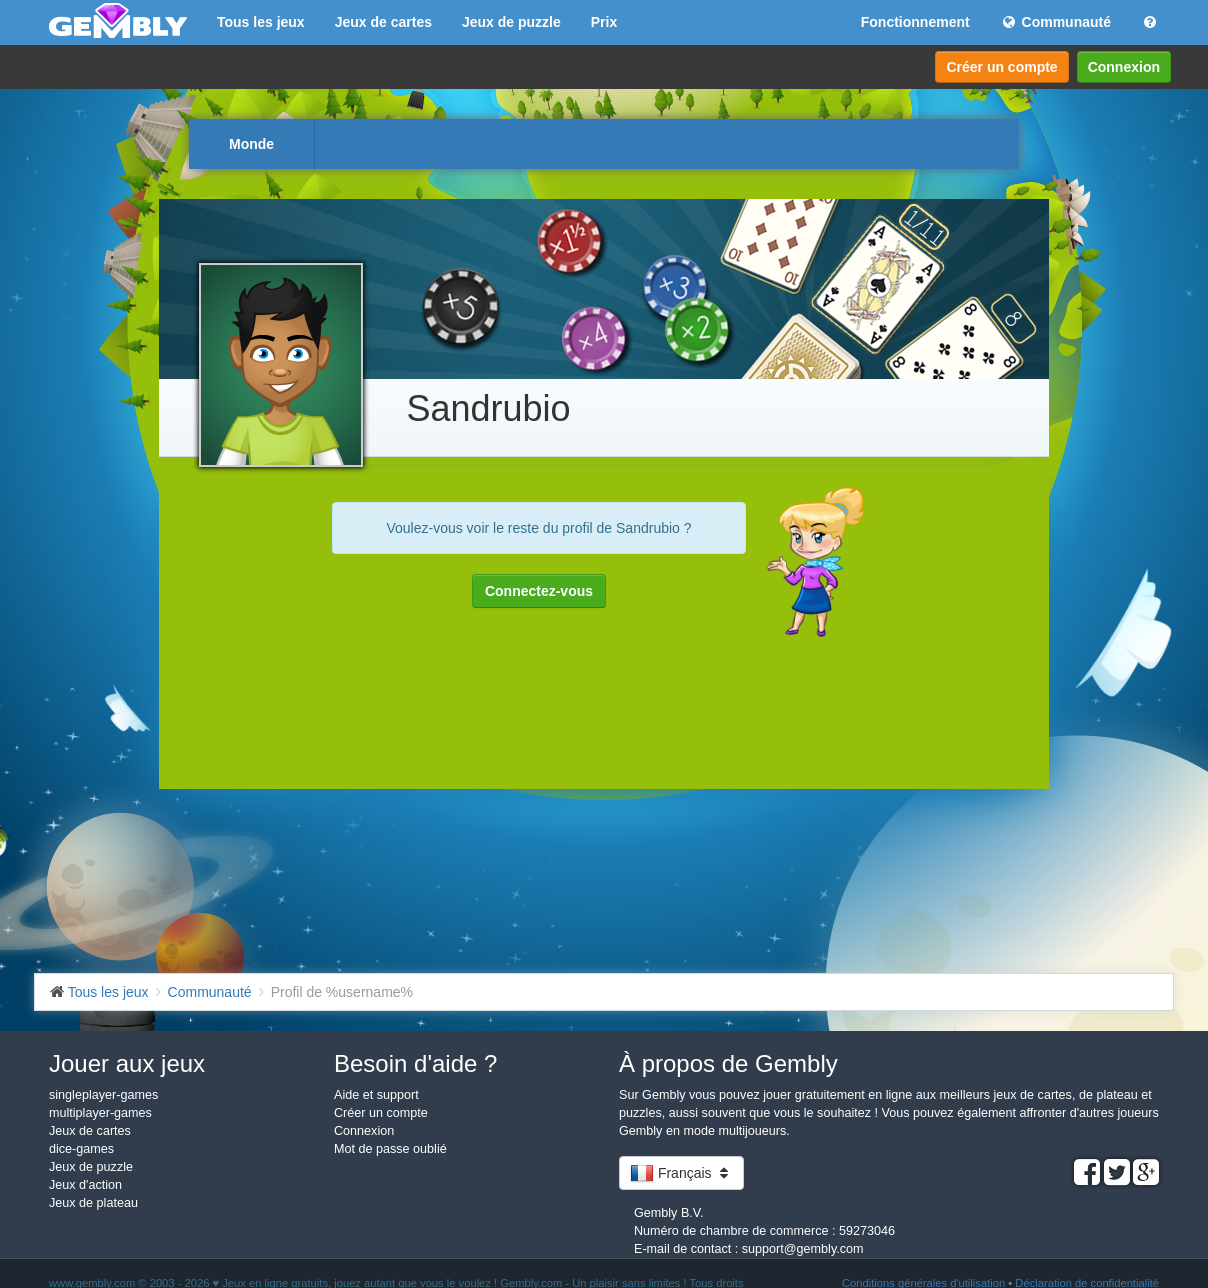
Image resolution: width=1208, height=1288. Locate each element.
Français (681, 1173)
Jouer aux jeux (127, 1063)
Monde (251, 144)
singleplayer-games (103, 1095)
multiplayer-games (100, 1113)
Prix (604, 22)
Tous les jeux (261, 22)
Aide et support (376, 1095)
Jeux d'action (85, 1185)
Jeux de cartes (383, 22)
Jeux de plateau (93, 1203)
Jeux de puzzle (511, 22)
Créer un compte (1001, 67)
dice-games (81, 1149)
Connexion (1124, 67)
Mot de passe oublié (390, 1149)
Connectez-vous (539, 591)
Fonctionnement (915, 22)
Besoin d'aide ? (415, 1063)
